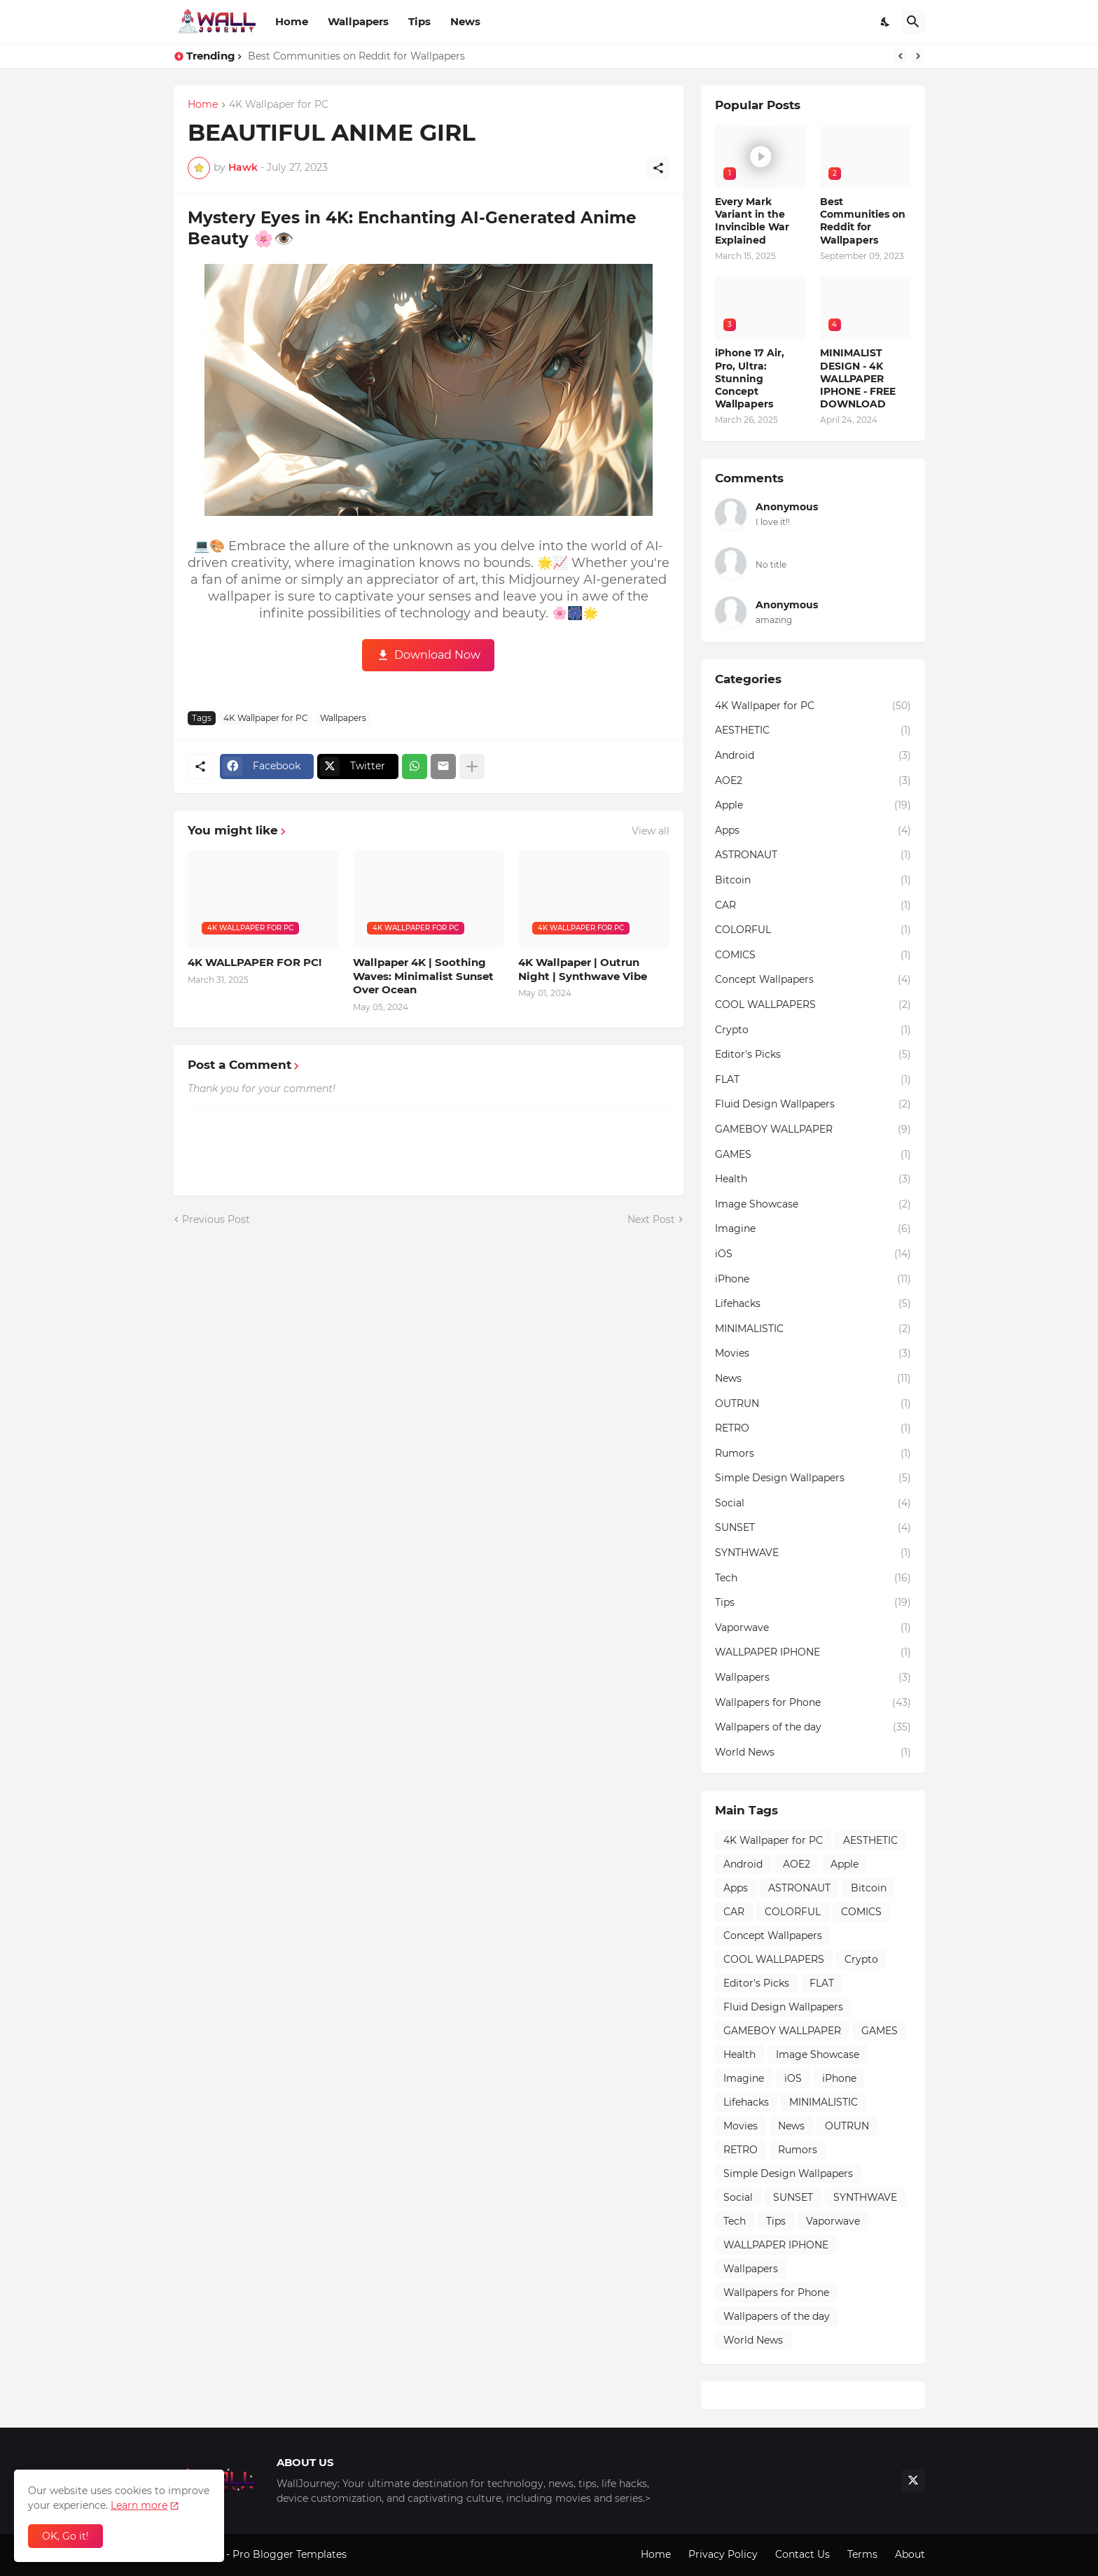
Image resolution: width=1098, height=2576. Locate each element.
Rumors (813, 1454)
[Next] (918, 56)
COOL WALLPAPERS (813, 1005)
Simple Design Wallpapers (813, 1478)
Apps (813, 831)
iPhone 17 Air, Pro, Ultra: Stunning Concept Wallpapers (749, 378)
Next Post (651, 1219)
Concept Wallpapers (813, 980)
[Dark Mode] (886, 22)
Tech (813, 1579)
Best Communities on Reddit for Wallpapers (356, 56)
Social (813, 1504)
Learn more (139, 2505)
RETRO (813, 1429)
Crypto (813, 1030)
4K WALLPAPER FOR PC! (254, 962)
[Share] (658, 168)
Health (813, 1179)
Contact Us (802, 2554)
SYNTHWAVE (813, 1553)
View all (650, 831)
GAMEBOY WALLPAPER (813, 1130)
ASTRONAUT (813, 855)
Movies (813, 1354)
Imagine (813, 1229)
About (910, 2554)
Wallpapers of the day (813, 1728)
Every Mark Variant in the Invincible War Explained (752, 220)
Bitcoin (813, 881)
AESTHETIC (813, 731)
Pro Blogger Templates (289, 2554)
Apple (813, 806)
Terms (862, 2554)
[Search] (913, 22)
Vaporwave (813, 1628)
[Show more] (472, 766)
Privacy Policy (723, 2554)
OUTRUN (813, 1404)
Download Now (437, 655)
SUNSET (813, 1528)
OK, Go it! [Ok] (65, 2536)
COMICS (813, 955)
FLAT (813, 1080)
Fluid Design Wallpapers (813, 1105)
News (465, 21)
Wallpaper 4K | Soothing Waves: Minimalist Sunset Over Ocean (423, 975)
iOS (813, 1254)
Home (291, 21)
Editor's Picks (813, 1055)
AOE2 (813, 781)
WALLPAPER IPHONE (813, 1653)
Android (813, 756)
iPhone (813, 1280)
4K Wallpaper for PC (278, 105)
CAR (813, 906)
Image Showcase (813, 1205)
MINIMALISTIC (813, 1329)
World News (813, 1753)
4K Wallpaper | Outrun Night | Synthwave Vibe (582, 969)
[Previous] (901, 56)
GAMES (813, 1155)
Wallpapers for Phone (813, 1703)
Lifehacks (813, 1304)
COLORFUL (813, 930)
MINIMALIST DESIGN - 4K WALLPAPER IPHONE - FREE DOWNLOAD (858, 378)
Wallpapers (358, 21)
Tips (419, 21)
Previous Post (216, 1219)
